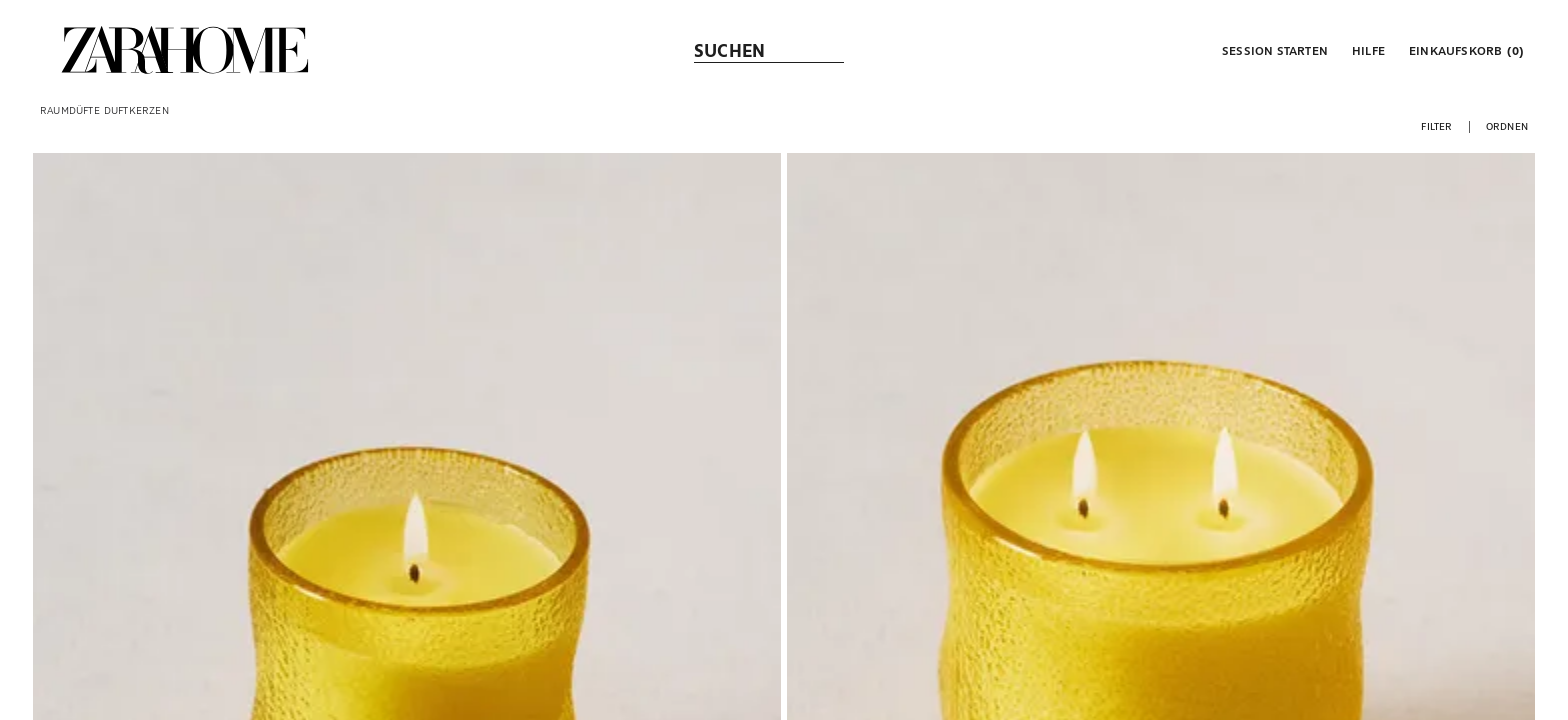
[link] (185, 50)
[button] (1273, 50)
